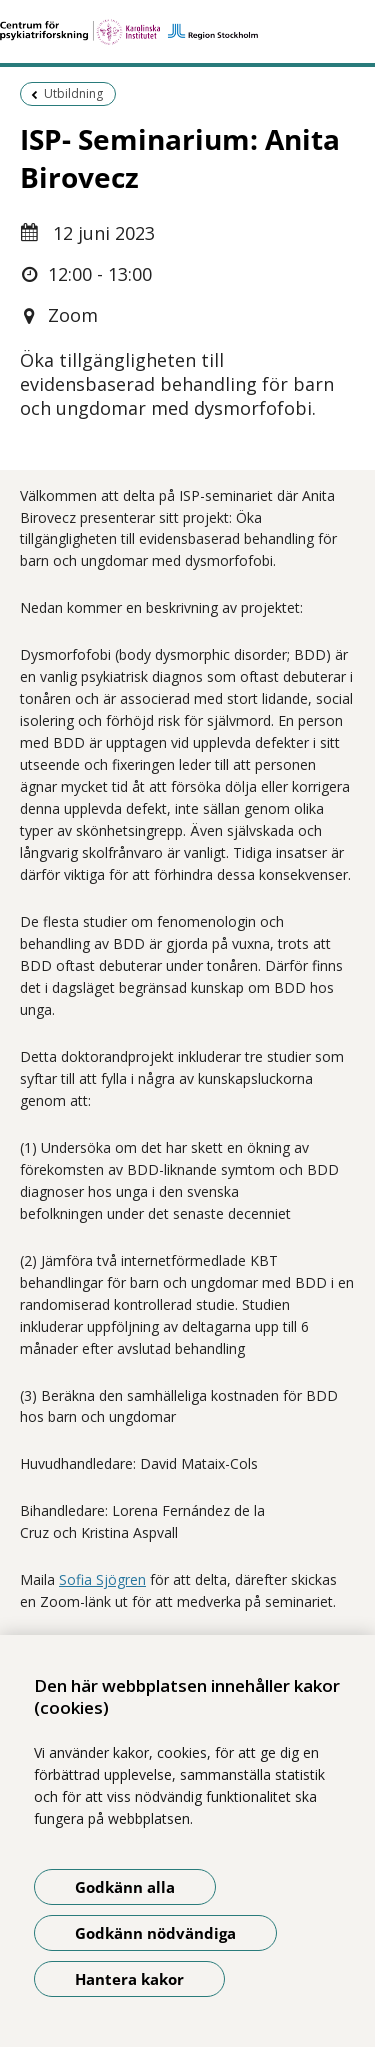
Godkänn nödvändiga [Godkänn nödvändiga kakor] (155, 1933)
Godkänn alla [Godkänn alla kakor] (125, 1887)
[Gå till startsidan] (187, 32)
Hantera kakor (129, 1979)
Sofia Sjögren (102, 1579)
